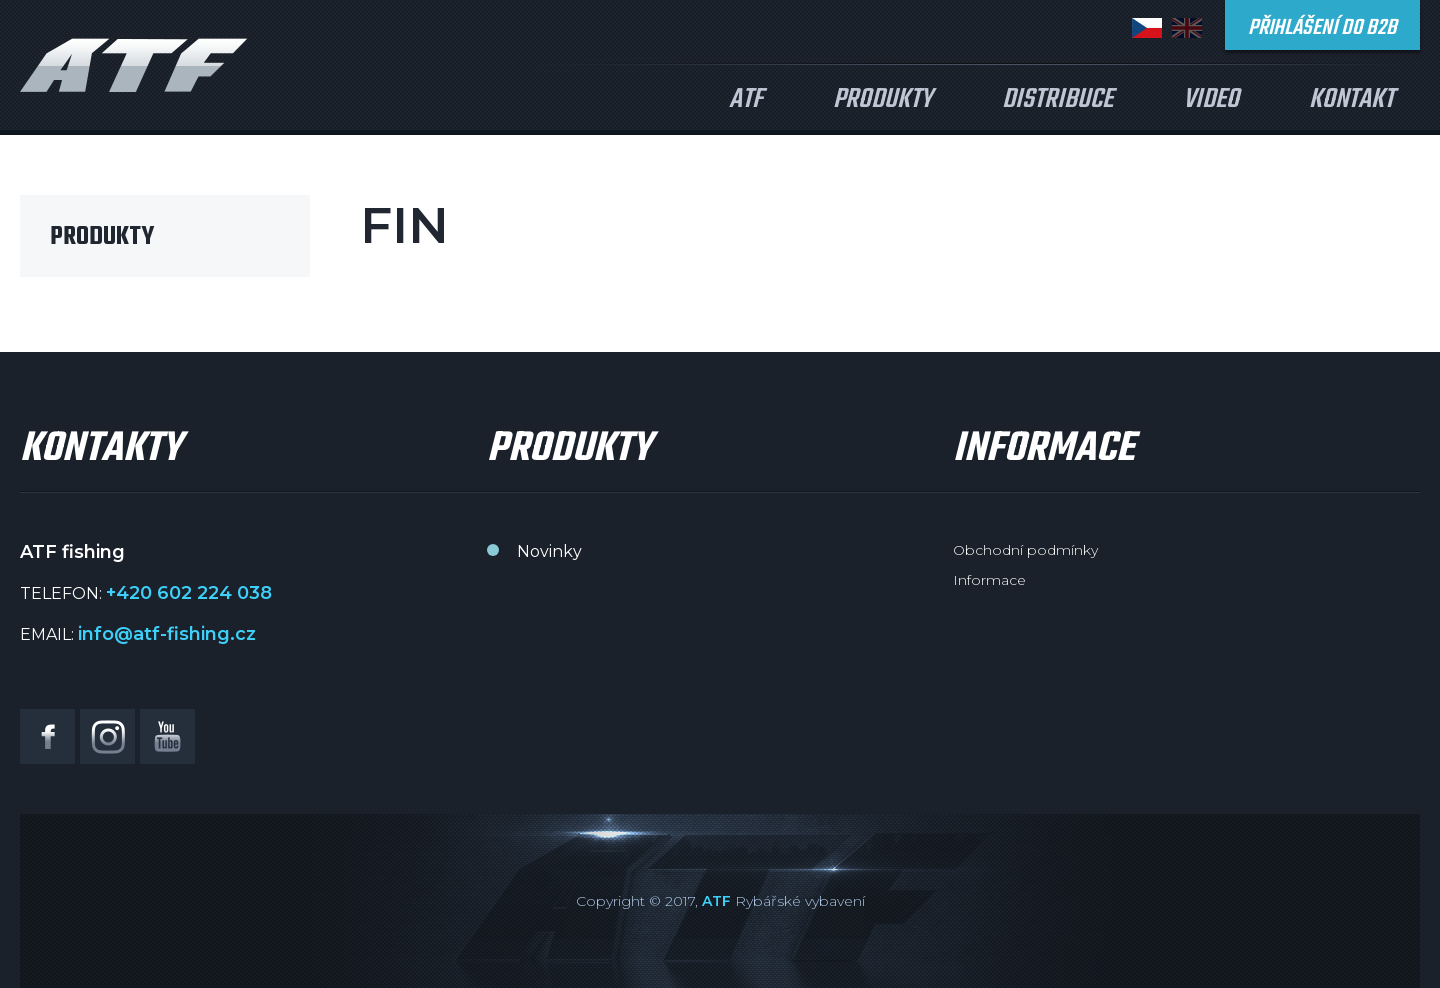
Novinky (549, 551)
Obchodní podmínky (1025, 550)
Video (1211, 99)
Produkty (882, 99)
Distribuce (1057, 99)
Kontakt (1351, 99)
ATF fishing (134, 65)
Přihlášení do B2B (1322, 28)
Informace (989, 580)
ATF (746, 99)
